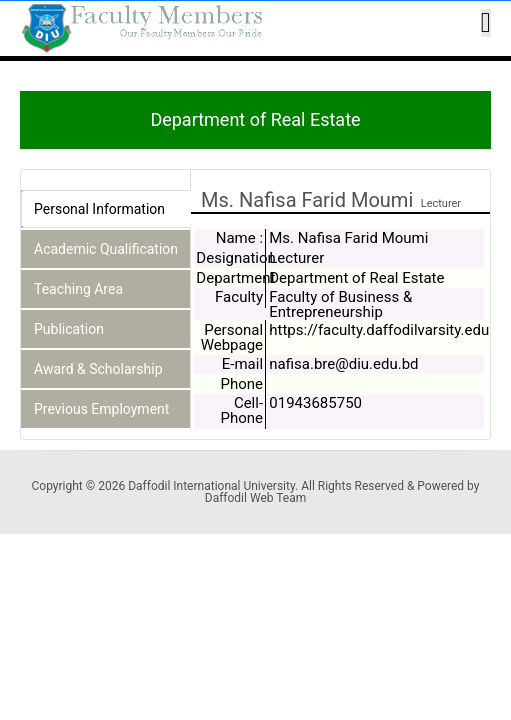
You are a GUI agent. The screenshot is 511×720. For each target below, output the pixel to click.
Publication (69, 329)
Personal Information (99, 209)
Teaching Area (78, 289)
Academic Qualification (106, 249)
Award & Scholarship (98, 369)
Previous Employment (101, 409)
